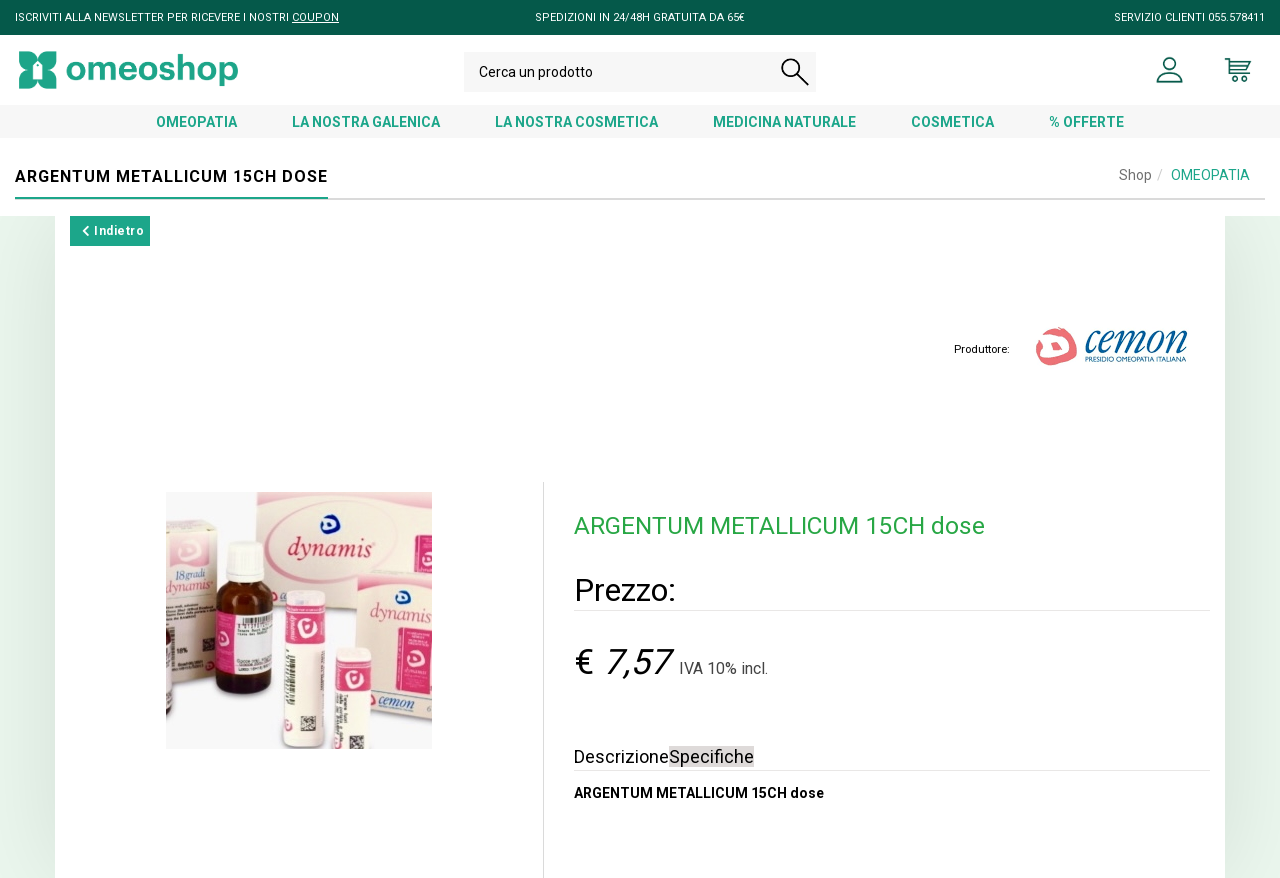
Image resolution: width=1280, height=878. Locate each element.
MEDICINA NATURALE (784, 122)
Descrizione (621, 756)
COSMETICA (952, 122)
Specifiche (711, 756)
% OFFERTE (1086, 122)
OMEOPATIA (196, 122)
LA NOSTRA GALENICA (366, 122)
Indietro (113, 231)
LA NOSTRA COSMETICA (576, 122)
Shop (1135, 175)
